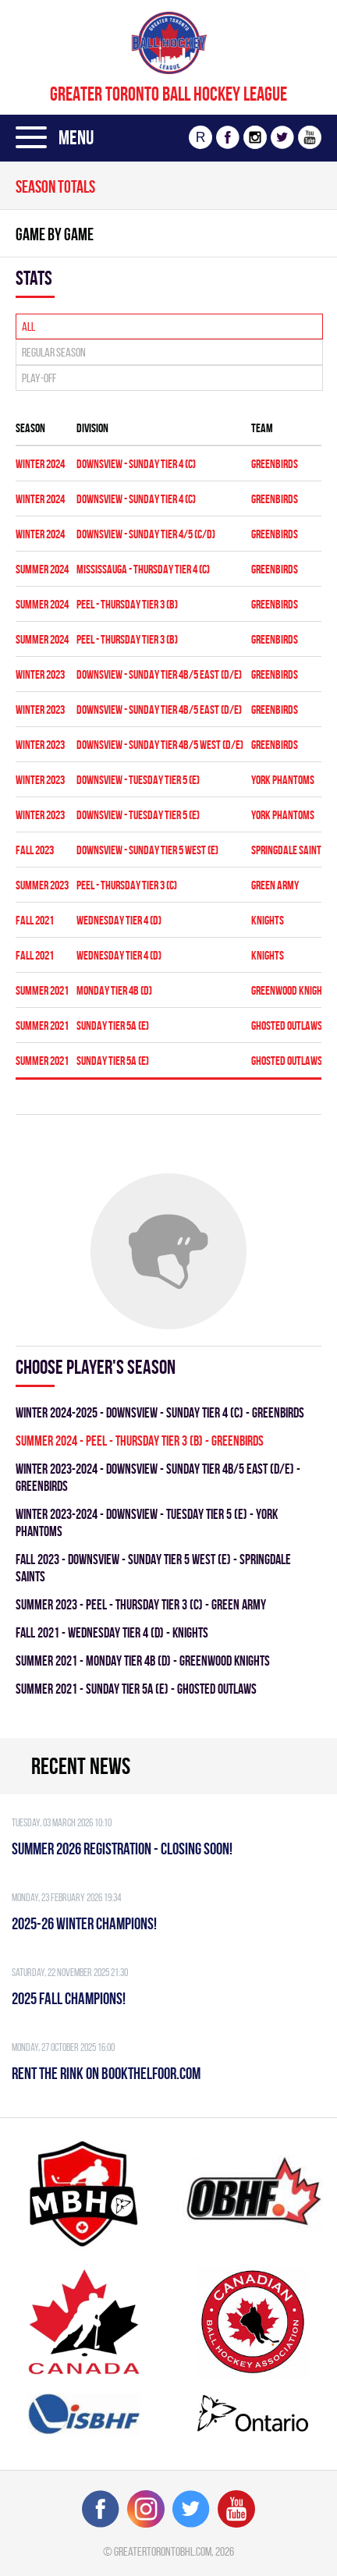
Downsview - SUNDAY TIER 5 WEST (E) (147, 850)
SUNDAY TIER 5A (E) (112, 1025)
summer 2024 (42, 569)
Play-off (39, 378)
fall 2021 (35, 920)
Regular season (54, 352)
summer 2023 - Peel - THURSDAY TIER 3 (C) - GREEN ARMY (141, 1604)
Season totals (55, 186)
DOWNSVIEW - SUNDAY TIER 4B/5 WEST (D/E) (159, 744)
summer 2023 (42, 885)
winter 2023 (40, 674)
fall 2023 (35, 850)
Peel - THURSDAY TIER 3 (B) (127, 604)
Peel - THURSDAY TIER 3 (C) (126, 885)
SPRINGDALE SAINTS (288, 850)
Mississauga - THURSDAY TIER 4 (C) (143, 569)
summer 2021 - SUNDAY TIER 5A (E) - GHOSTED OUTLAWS (136, 1688)
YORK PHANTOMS (282, 779)
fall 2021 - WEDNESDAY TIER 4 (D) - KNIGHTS (112, 1632)
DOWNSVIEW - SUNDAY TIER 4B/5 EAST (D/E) (159, 674)
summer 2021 (42, 990)
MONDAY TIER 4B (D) (114, 990)
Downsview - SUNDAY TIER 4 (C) (136, 463)
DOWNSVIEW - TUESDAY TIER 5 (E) (138, 779)
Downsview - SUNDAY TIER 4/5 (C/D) (145, 534)
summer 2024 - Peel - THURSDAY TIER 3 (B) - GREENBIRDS (140, 1440)
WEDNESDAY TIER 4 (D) (118, 920)
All (28, 326)
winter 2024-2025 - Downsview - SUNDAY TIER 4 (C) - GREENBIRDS (160, 1412)
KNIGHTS (267, 920)
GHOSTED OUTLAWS (286, 1025)
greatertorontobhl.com (162, 2551)
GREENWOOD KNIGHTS (291, 990)
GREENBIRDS (274, 463)
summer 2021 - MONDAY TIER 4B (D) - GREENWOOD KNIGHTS (143, 1660)
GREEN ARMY (275, 885)
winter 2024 (40, 463)
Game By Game (55, 234)
